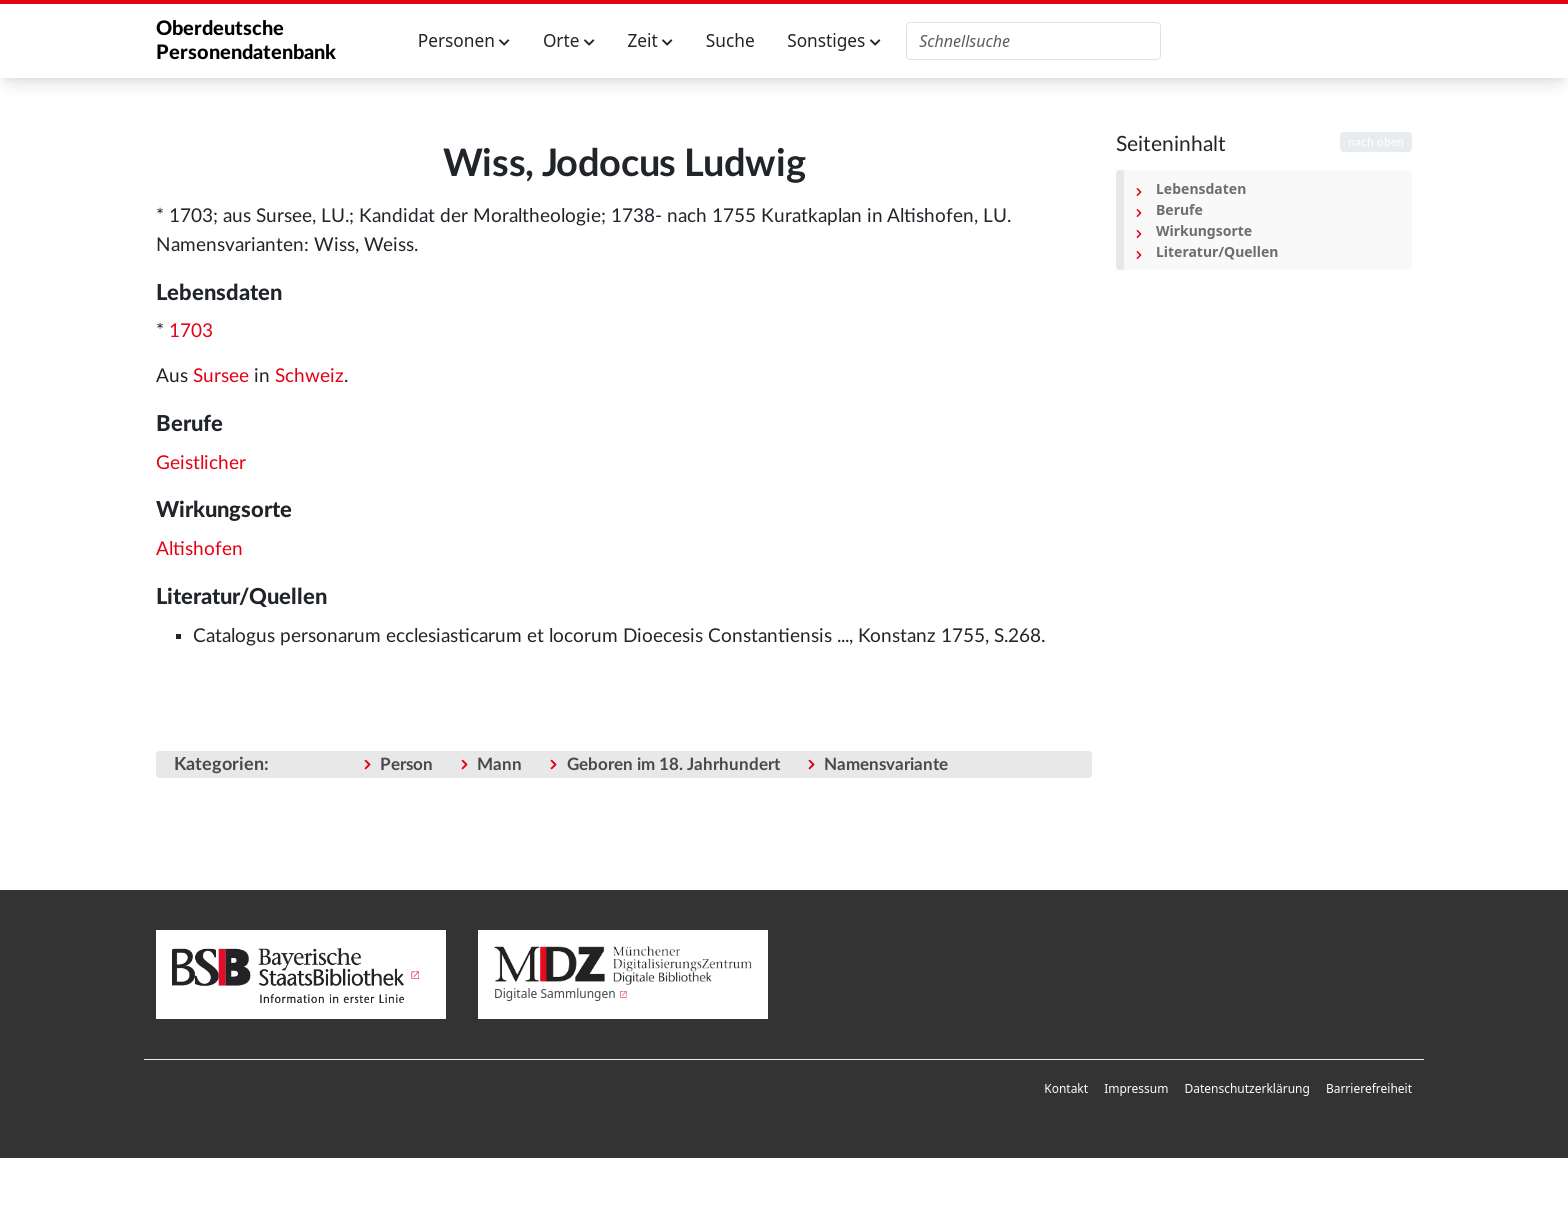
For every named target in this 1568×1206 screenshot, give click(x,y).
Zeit (650, 40)
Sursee (221, 376)
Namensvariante (886, 764)
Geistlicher (201, 463)
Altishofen (199, 549)
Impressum (1136, 1088)
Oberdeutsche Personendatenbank (246, 41)
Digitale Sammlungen (555, 993)
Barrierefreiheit (1369, 1088)
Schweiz (309, 376)
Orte (569, 40)
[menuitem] (1066, 1089)
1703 (191, 331)
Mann (499, 764)
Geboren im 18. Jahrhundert (673, 764)
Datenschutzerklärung (1246, 1088)
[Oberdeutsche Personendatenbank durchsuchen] (1033, 41)
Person (406, 764)
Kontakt (1066, 1088)
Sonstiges (834, 40)
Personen (464, 40)
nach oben (1376, 142)
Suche (730, 40)
